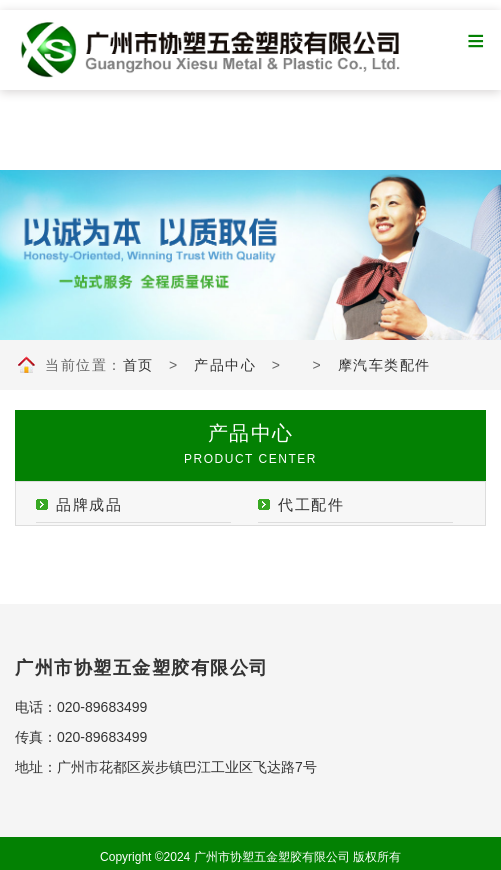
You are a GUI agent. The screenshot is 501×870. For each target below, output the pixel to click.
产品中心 (225, 365)
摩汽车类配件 (384, 365)
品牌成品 (89, 504)
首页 (138, 365)
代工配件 (311, 504)
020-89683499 (102, 707)
